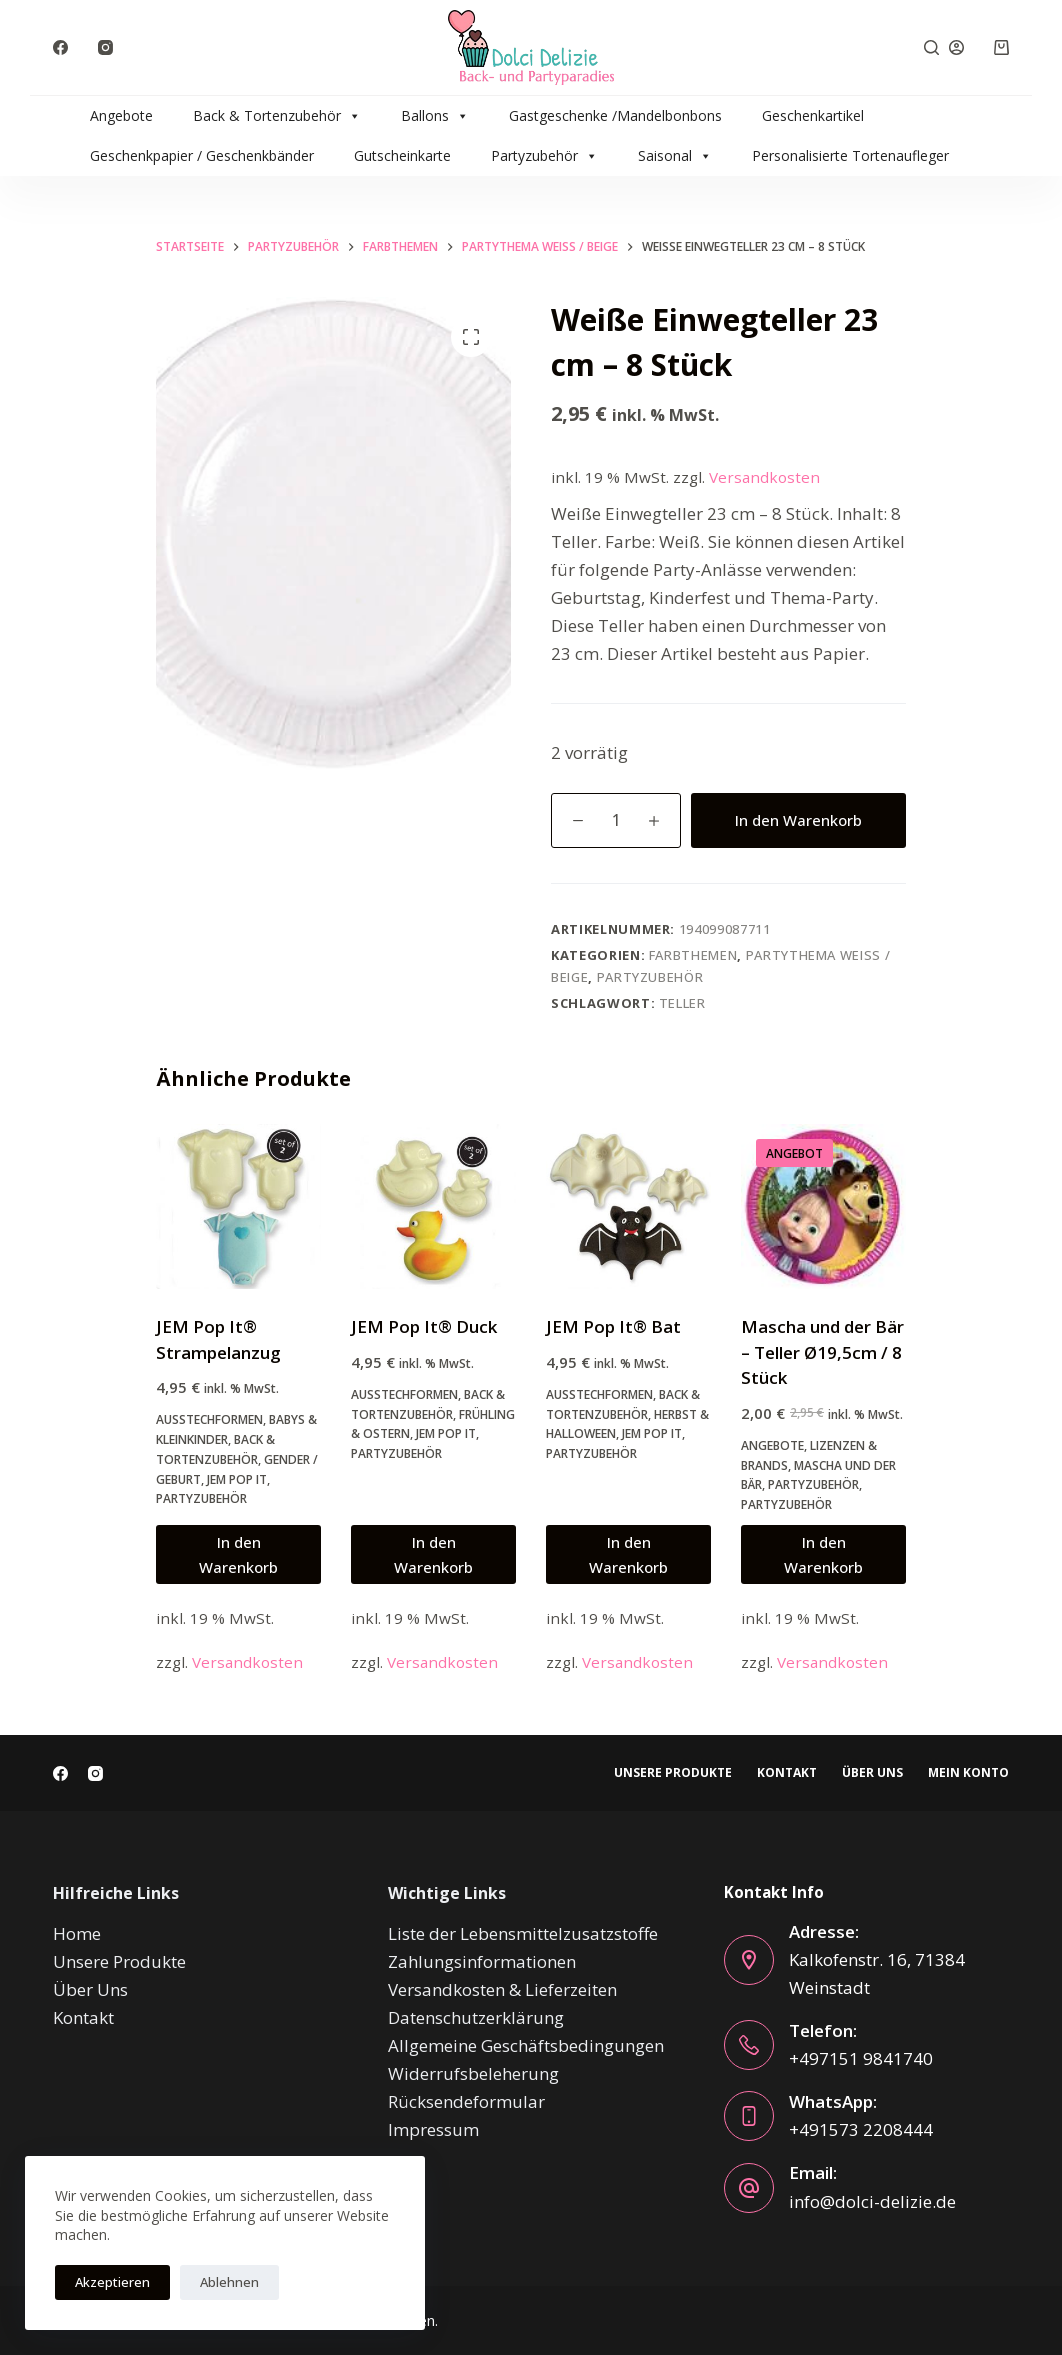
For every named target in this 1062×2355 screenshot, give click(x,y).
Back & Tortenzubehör (277, 116)
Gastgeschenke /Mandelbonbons (615, 115)
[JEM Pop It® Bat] (628, 1206)
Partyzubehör (544, 156)
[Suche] (931, 47)
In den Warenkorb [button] (238, 1554)
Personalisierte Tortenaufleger (850, 155)
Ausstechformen (209, 1419)
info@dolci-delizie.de (872, 2201)
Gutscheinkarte (402, 155)
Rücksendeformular (466, 2101)
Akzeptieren (112, 2282)
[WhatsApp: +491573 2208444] (749, 2116)
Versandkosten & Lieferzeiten (502, 1989)
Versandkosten (764, 477)
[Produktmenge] (616, 820)
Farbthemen (693, 955)
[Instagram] (105, 47)
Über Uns (872, 1773)
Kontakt (787, 1773)
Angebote (121, 115)
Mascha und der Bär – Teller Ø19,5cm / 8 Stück (822, 1352)
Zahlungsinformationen (482, 1961)
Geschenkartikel (813, 115)
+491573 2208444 (861, 2129)
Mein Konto (968, 1773)
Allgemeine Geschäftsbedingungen (526, 2045)
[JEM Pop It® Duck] (433, 1206)
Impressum (433, 2129)
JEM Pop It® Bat (613, 1326)
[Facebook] (60, 47)
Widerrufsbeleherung (473, 2073)
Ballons (435, 116)
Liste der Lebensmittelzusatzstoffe (523, 1933)
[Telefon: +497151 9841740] (749, 2045)
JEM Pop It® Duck (424, 1326)
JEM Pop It (237, 1479)
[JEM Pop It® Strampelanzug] (238, 1206)
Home (77, 1933)
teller (682, 1003)
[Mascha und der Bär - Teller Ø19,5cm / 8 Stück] (823, 1206)
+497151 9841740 (861, 2058)
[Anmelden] (956, 47)
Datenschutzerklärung (476, 2017)
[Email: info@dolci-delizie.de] (749, 2188)
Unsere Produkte (673, 1773)
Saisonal (675, 156)
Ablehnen (229, 2282)
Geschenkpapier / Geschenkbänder (202, 155)
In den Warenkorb (798, 820)
